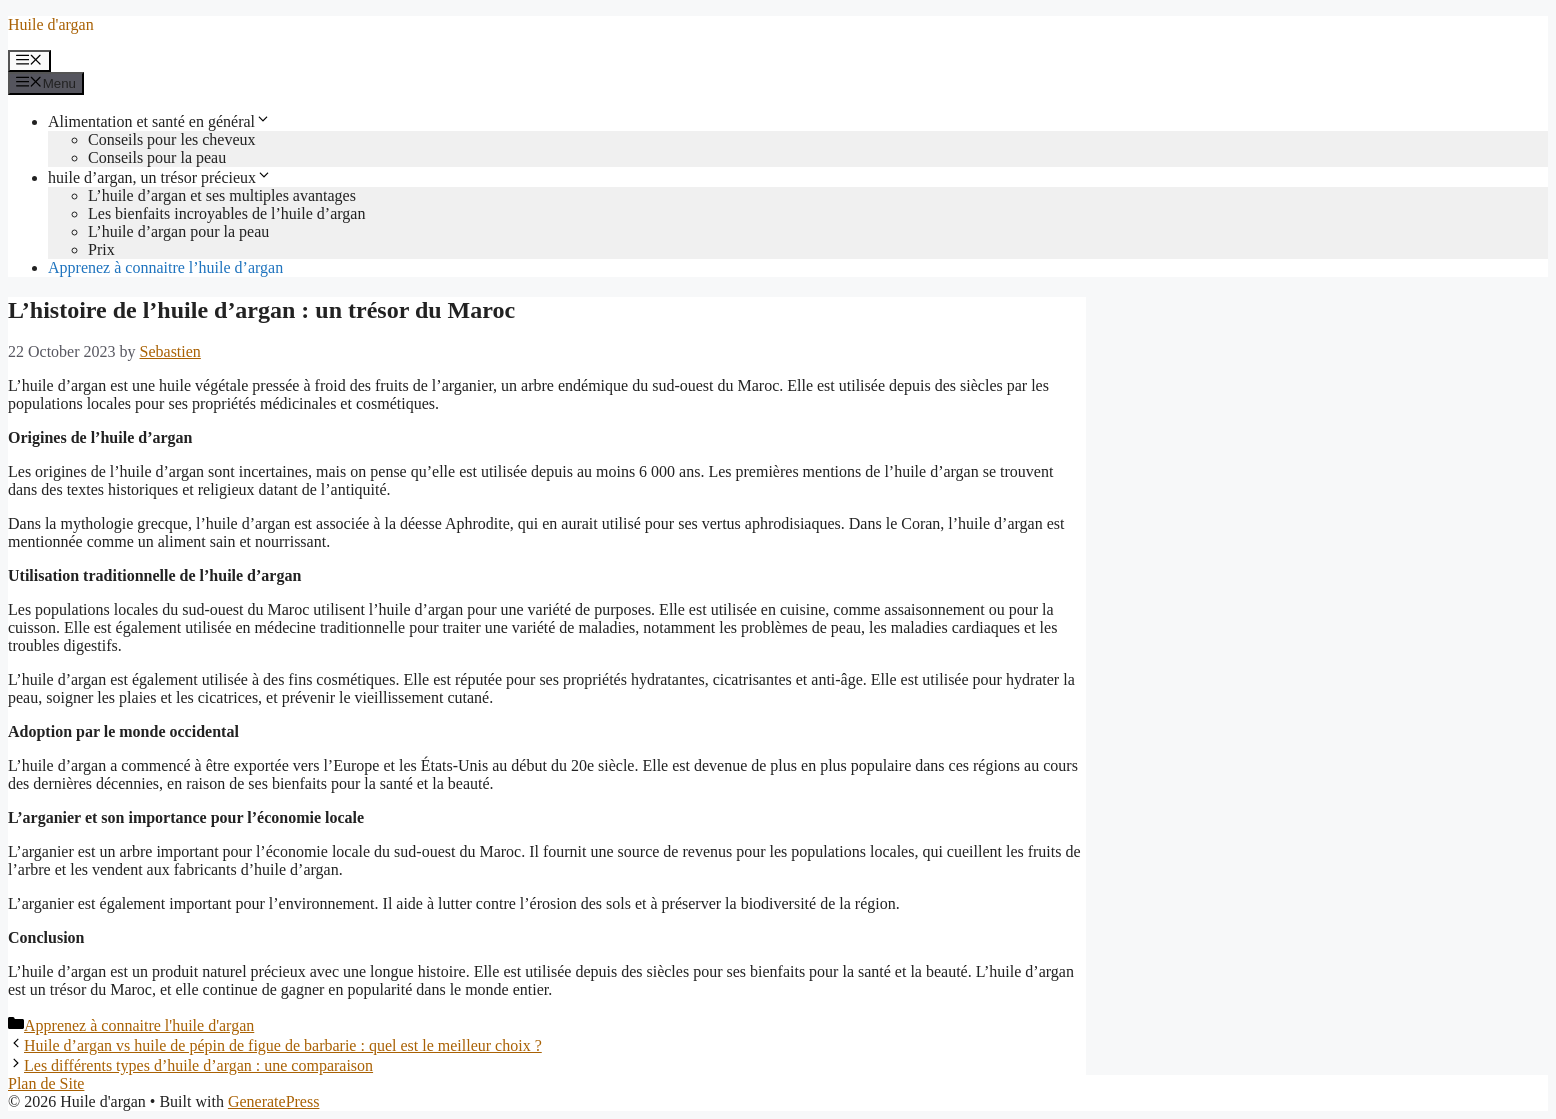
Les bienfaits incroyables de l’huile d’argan (226, 213)
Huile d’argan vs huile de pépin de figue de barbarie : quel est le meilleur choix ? (283, 1045)
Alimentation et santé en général (159, 121)
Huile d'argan (51, 24)
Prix (101, 249)
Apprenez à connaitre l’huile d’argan (165, 267)
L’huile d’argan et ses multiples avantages (222, 195)
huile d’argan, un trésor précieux (160, 177)
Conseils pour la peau (157, 157)
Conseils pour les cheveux (172, 139)
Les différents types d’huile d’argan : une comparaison (198, 1065)
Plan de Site (46, 1083)
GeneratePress (274, 1101)
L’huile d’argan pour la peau (178, 231)
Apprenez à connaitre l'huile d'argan (139, 1025)
